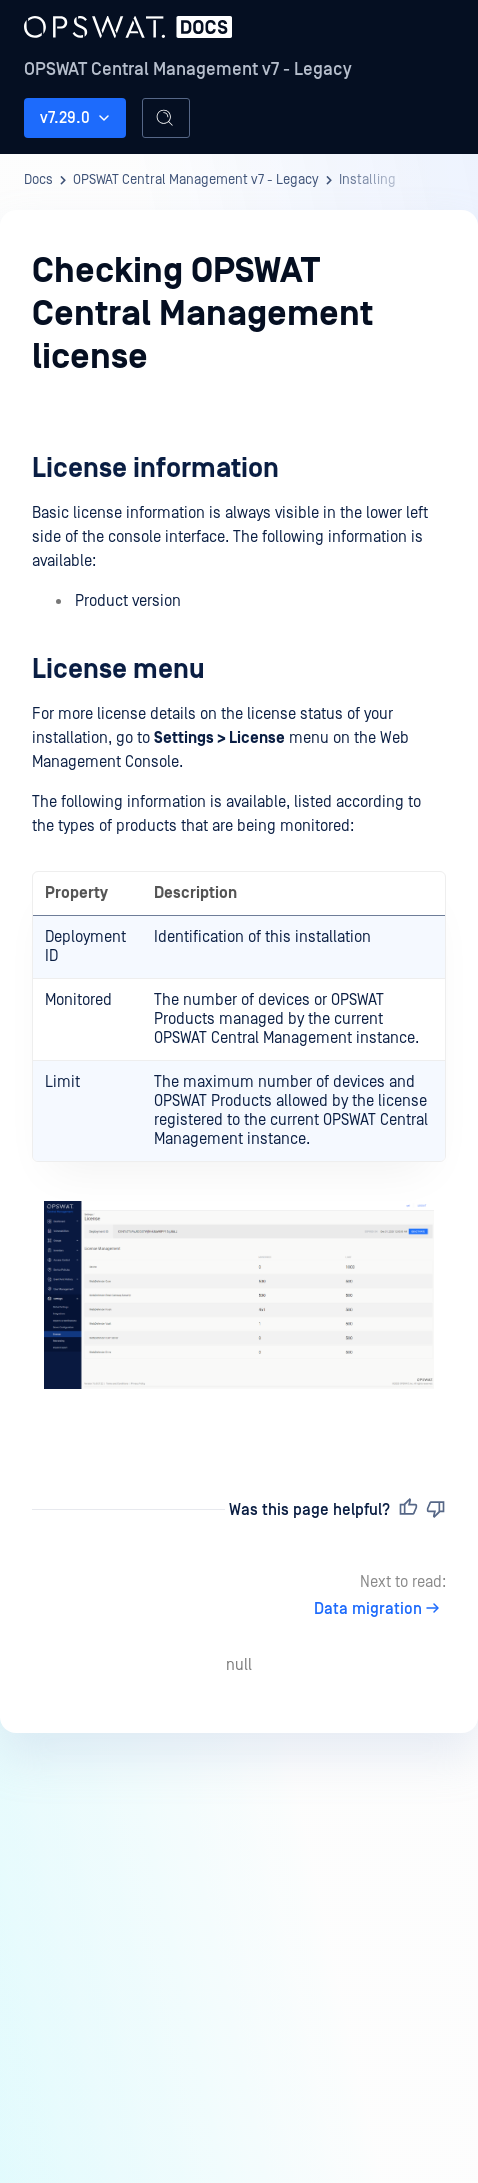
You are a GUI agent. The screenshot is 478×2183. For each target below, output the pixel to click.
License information (155, 468)
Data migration (380, 1609)
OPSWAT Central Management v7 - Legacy (188, 69)
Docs (38, 180)
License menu (118, 669)
